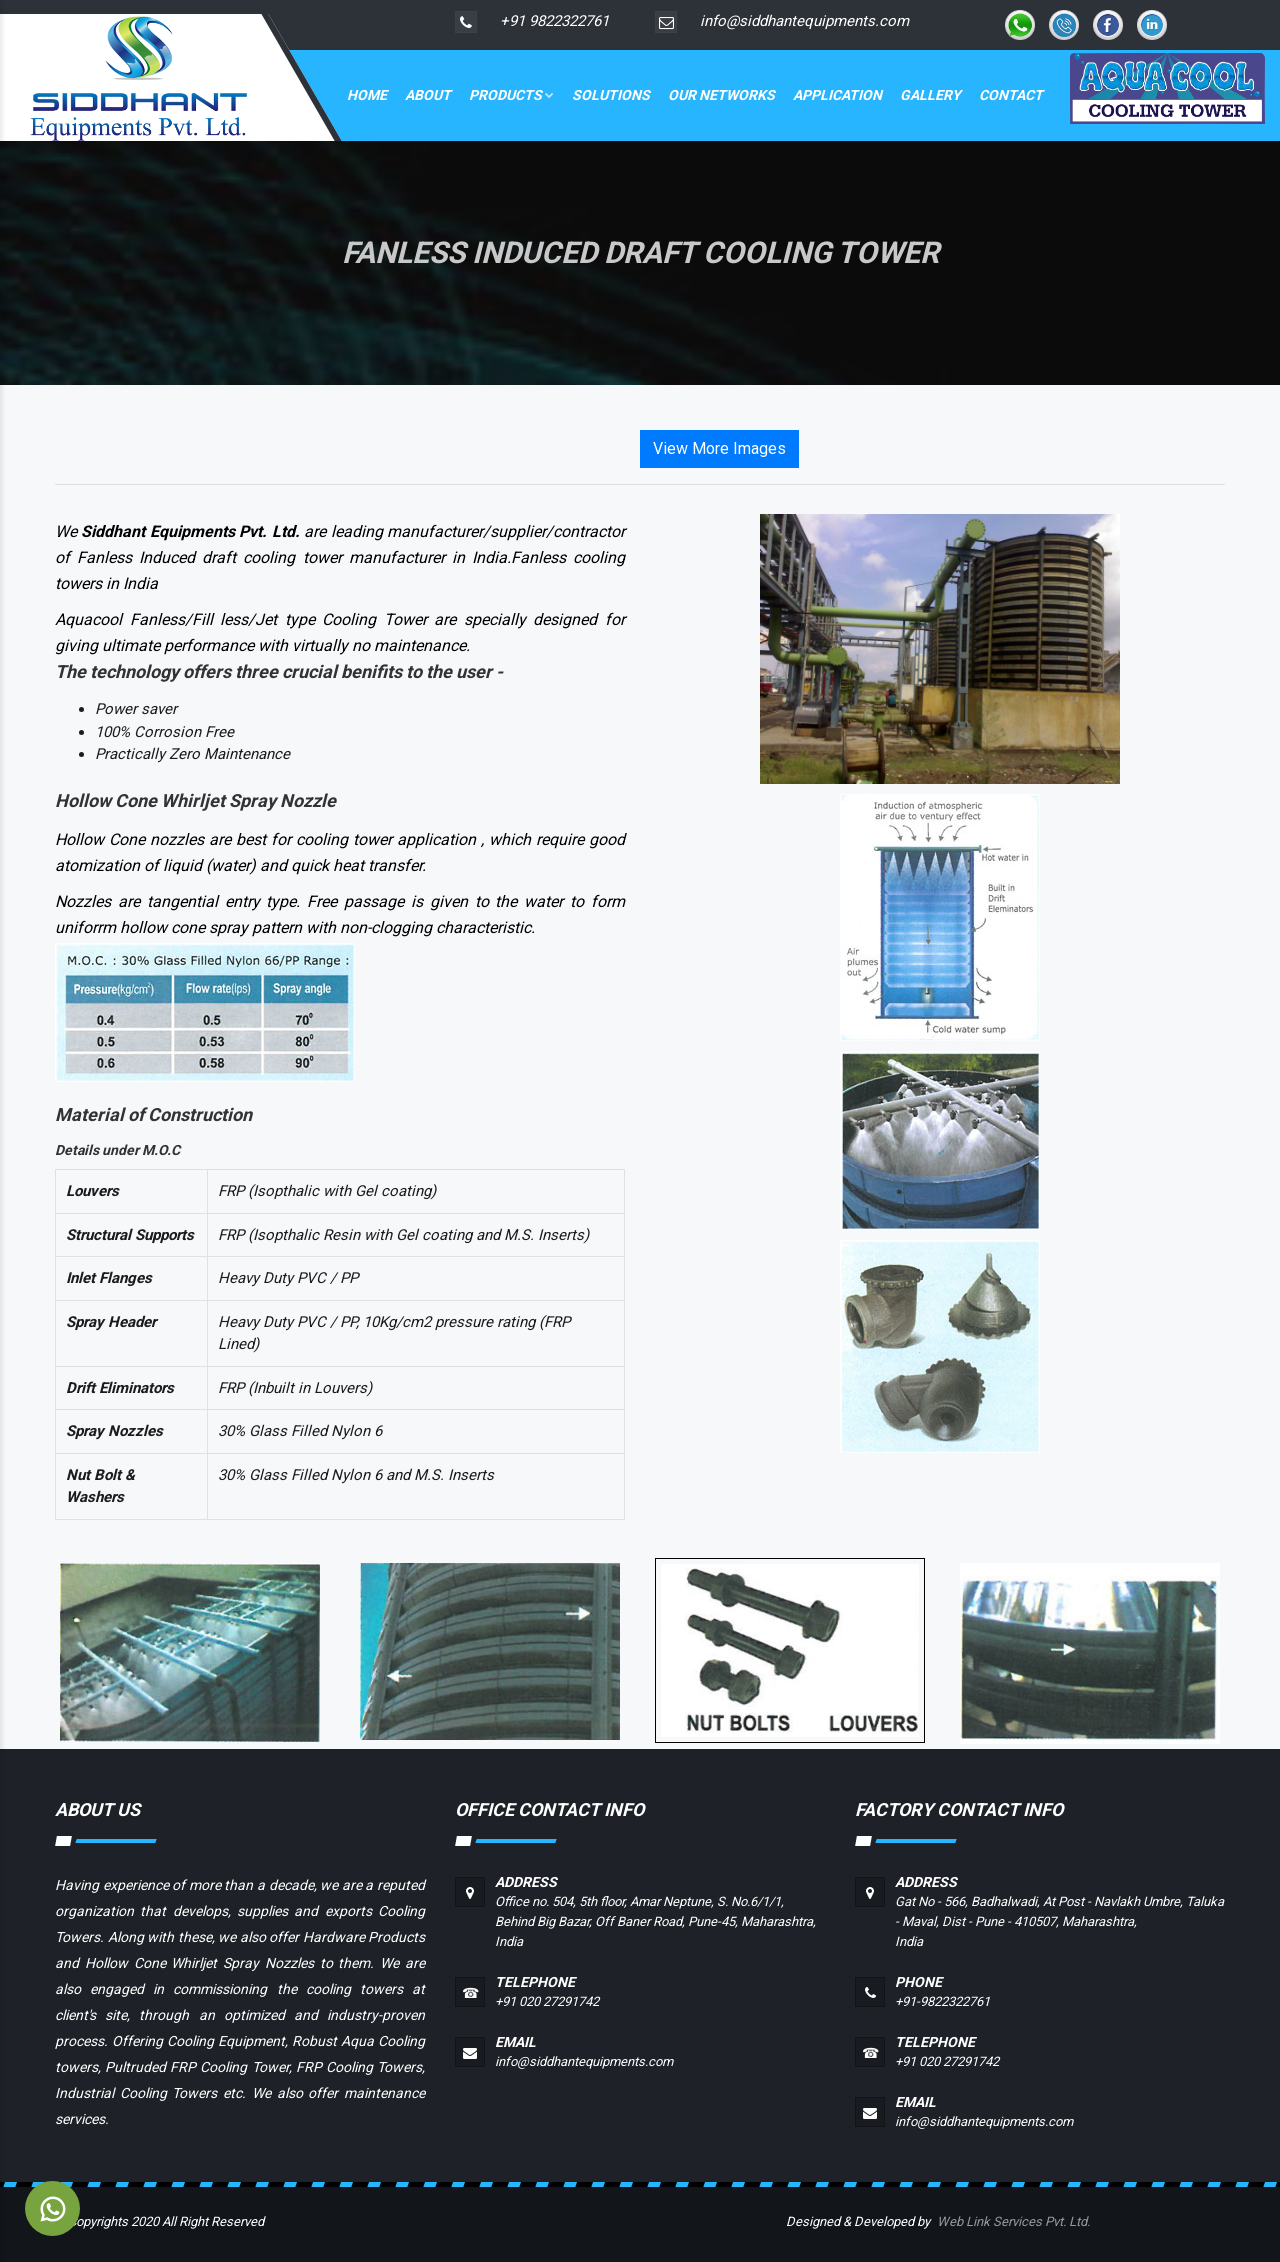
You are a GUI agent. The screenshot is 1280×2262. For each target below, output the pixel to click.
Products (511, 95)
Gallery (930, 95)
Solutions (611, 95)
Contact (1011, 95)
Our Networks (721, 95)
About (428, 95)
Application (837, 95)
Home (367, 95)
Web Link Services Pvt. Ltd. (1013, 2221)
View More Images (719, 448)
